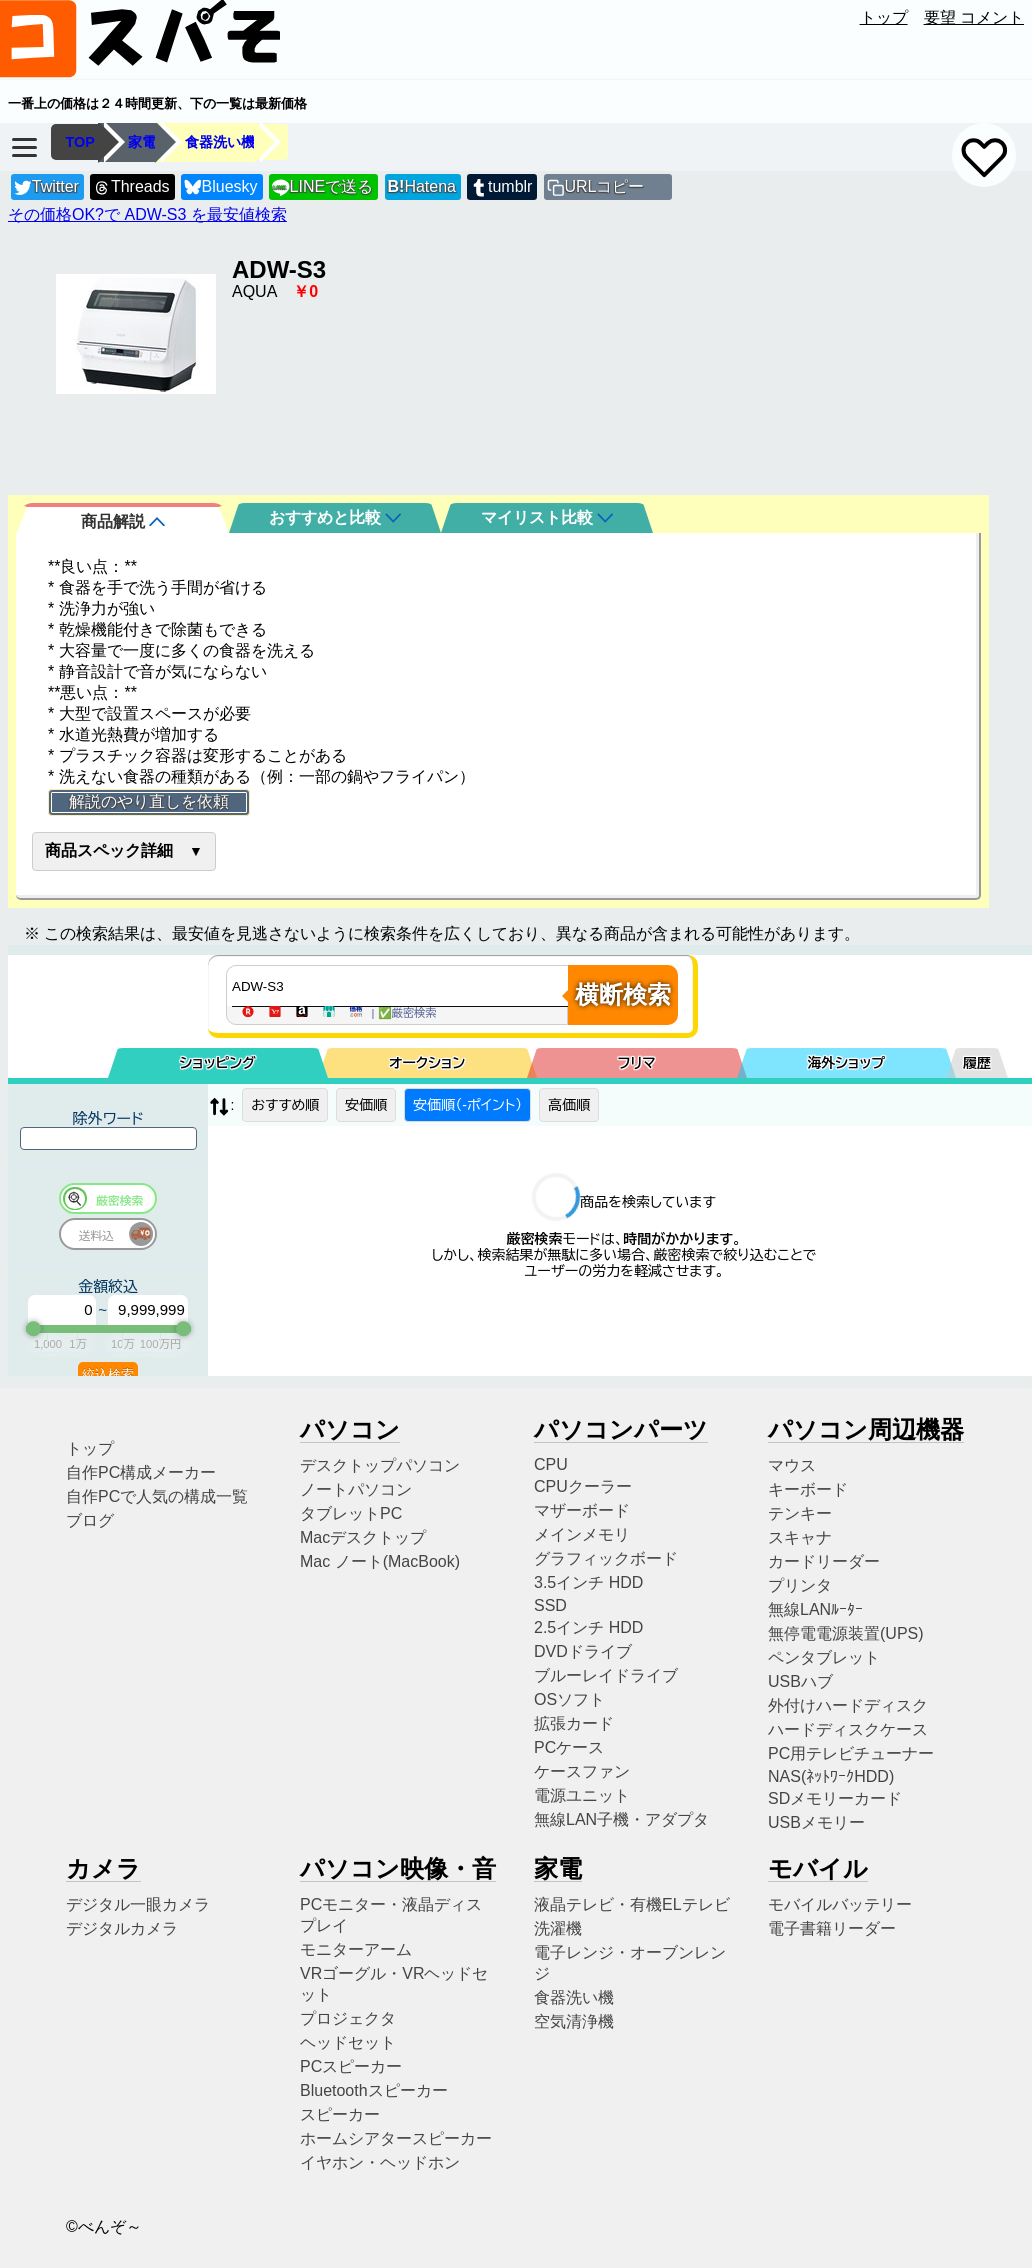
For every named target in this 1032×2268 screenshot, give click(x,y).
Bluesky (221, 187)
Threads (131, 187)
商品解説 (123, 521)
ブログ (90, 1520)
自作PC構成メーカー (141, 1472)
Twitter (46, 187)
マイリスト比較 (547, 517)
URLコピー (604, 186)
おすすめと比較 (335, 517)
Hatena (422, 186)
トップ (884, 17)
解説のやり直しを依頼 (149, 801)
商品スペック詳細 (109, 850)
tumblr (501, 187)
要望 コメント (974, 17)
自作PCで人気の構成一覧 (157, 1496)
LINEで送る (322, 187)
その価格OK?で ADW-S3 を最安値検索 (147, 214)
